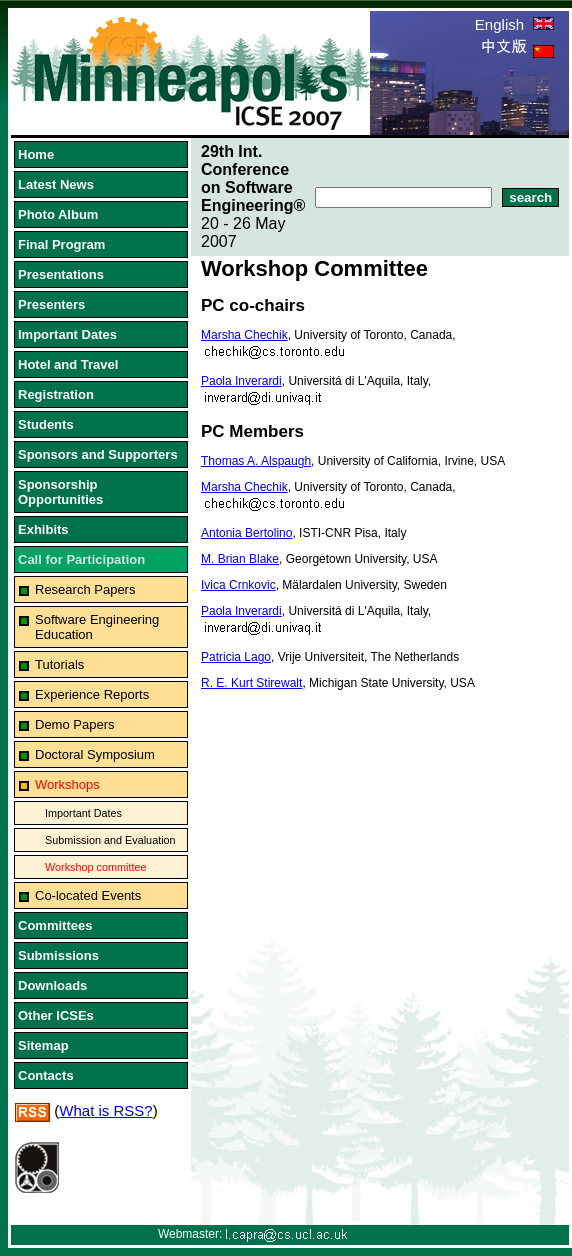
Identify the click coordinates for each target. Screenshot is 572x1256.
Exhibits (43, 529)
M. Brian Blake (240, 559)
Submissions (58, 955)
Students (46, 424)
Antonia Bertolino (246, 533)
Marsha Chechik (244, 335)
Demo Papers (74, 724)
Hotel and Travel (68, 364)
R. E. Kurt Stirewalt (251, 683)
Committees (55, 925)
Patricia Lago (236, 657)
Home (36, 154)
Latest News (56, 184)
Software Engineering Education (97, 627)
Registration (56, 394)
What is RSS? (105, 1110)
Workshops (67, 784)
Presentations (61, 274)
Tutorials (59, 664)
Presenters (51, 304)
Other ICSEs (56, 1015)
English (514, 24)
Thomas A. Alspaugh (256, 461)
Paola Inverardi (241, 381)
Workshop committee (96, 867)
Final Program (61, 244)
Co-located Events (88, 895)
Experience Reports (92, 694)
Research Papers (85, 589)
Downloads (52, 985)
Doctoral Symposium (95, 754)
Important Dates (67, 334)
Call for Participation (81, 559)
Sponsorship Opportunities (60, 492)
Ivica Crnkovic (238, 585)
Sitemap (43, 1045)
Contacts (46, 1075)
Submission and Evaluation (110, 840)
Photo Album (58, 214)
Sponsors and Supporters (98, 454)
